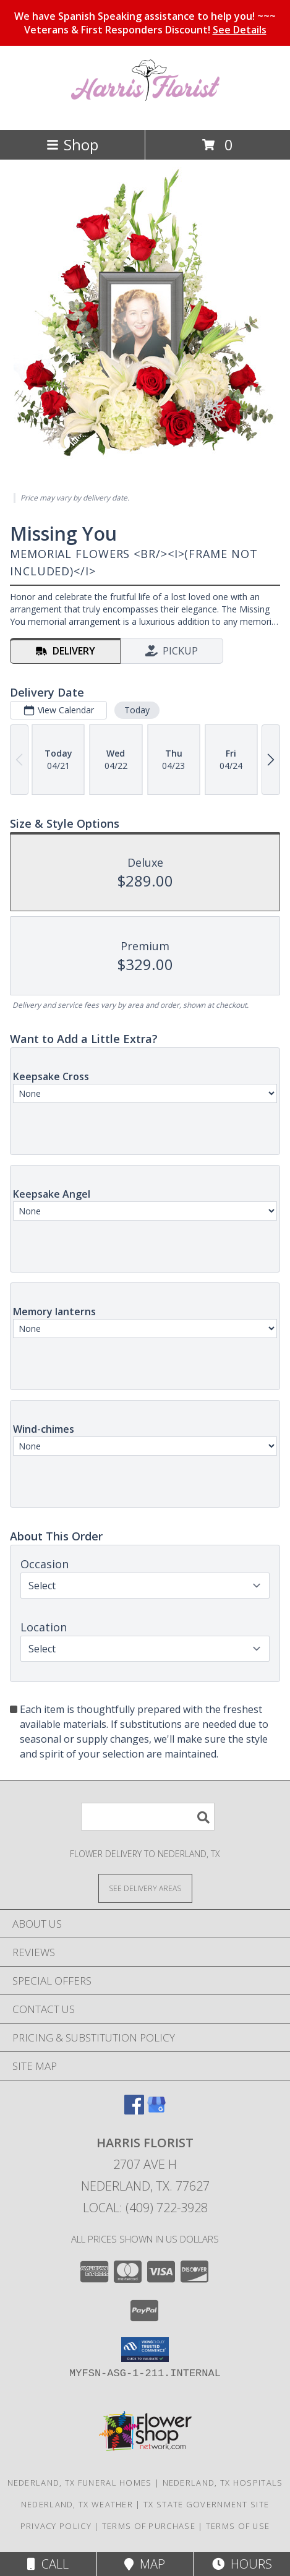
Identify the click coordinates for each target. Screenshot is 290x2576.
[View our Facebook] (134, 2110)
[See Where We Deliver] (145, 1888)
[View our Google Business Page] (156, 2110)
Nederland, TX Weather (77, 2504)
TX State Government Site (206, 2504)
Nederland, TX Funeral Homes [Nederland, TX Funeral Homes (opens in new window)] (79, 2482)
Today (137, 710)
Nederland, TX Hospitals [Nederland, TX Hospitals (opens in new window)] (223, 2482)
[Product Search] (148, 1817)
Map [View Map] (144, 2564)
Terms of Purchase (148, 2525)
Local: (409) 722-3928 (145, 2207)
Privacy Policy (56, 2525)
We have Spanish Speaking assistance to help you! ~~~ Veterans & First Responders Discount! (145, 22)
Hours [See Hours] (242, 2564)
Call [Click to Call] (48, 2564)
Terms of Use (238, 2525)
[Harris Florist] (145, 112)
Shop (72, 144)
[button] (145, 2349)
